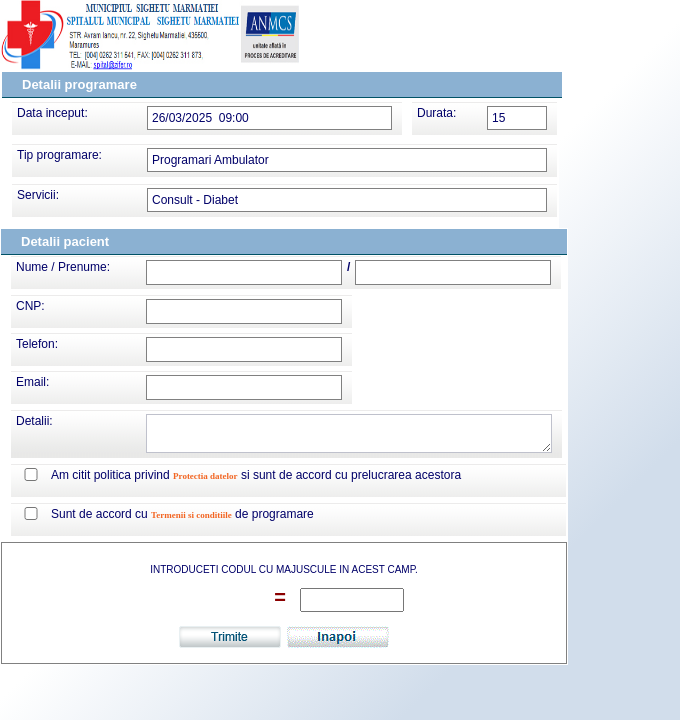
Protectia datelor (205, 476)
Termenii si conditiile (191, 515)
